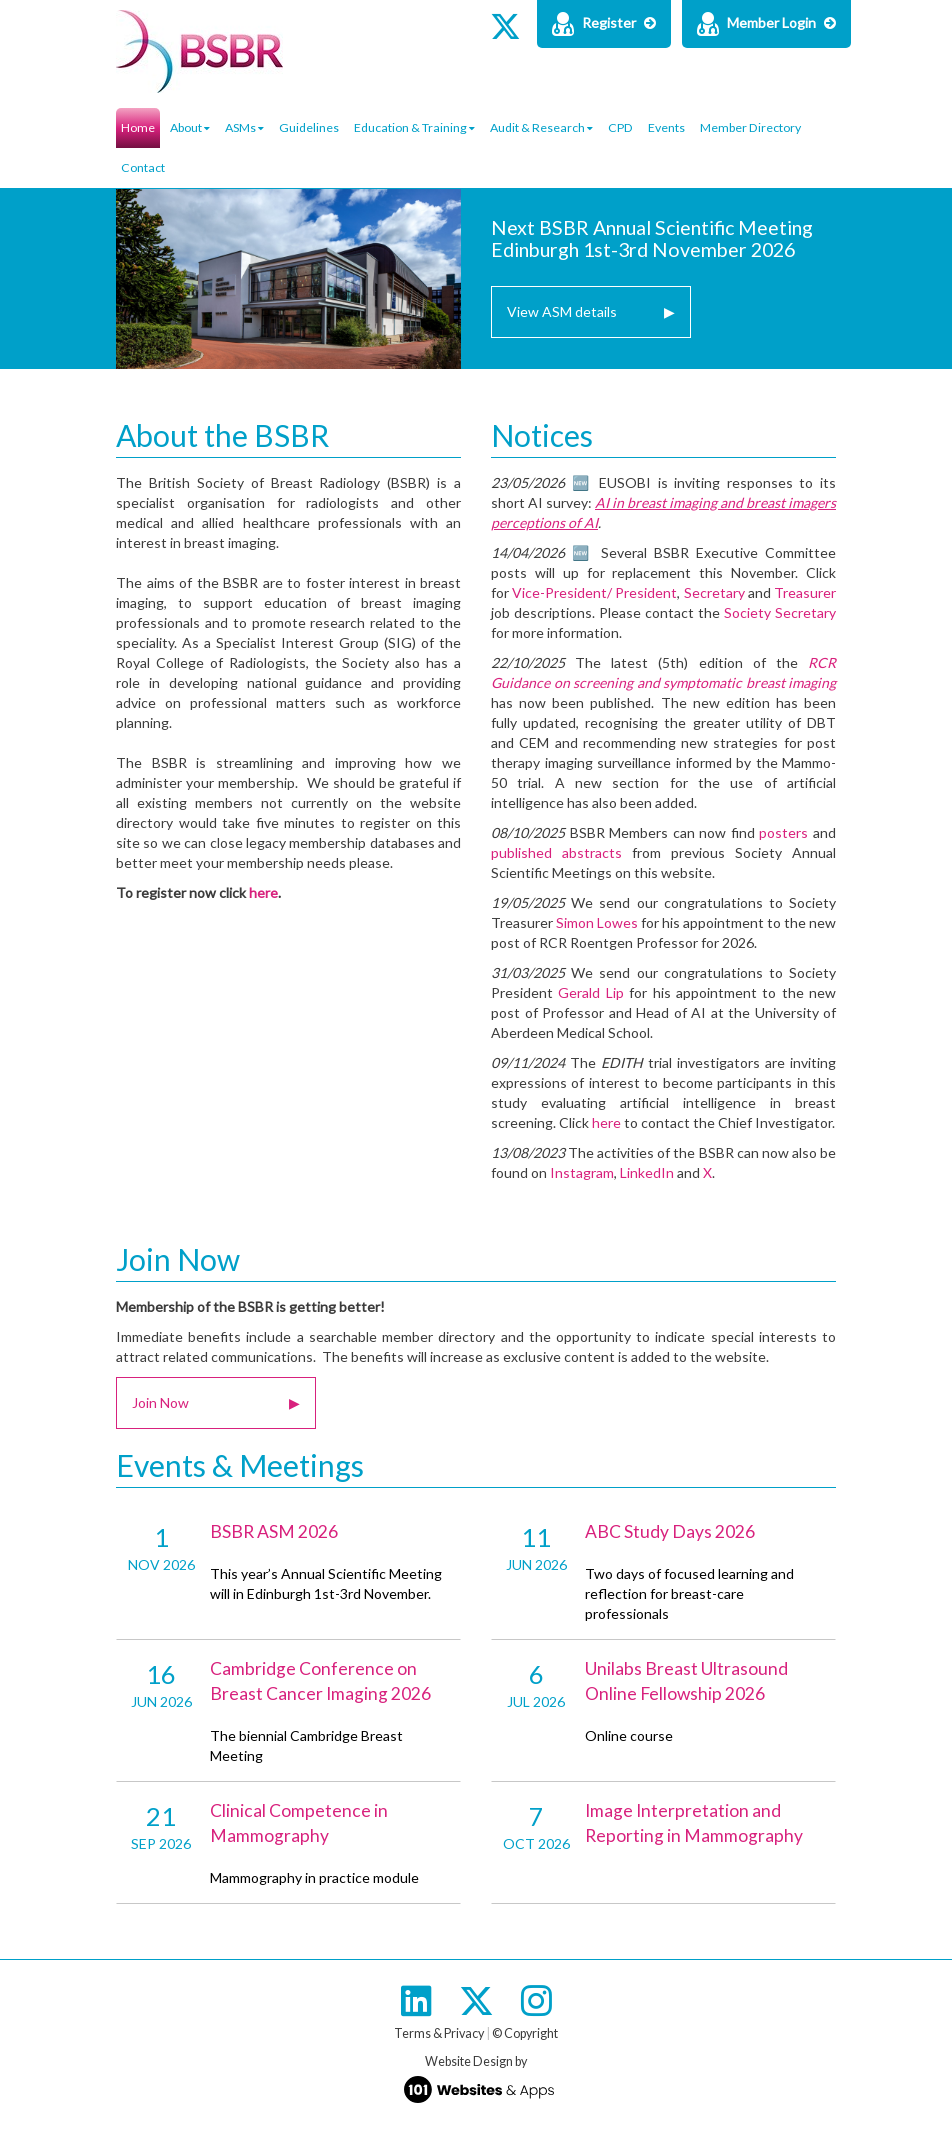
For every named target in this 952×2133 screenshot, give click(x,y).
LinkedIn (647, 1172)
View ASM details (591, 312)
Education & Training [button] (414, 127)
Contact (143, 167)
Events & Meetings (240, 1465)
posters (783, 832)
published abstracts (556, 852)
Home (138, 127)
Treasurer (805, 592)
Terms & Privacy (439, 2033)
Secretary (714, 592)
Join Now (178, 1259)
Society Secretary (780, 612)
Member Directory (750, 127)
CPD (620, 127)
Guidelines (309, 127)
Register (604, 24)
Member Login (766, 24)
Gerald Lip (590, 992)
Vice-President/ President (594, 592)
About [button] (190, 127)
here (263, 892)
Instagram (582, 1172)
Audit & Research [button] (541, 127)
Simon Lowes (597, 922)
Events (666, 127)
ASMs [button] (244, 127)
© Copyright (525, 2033)
